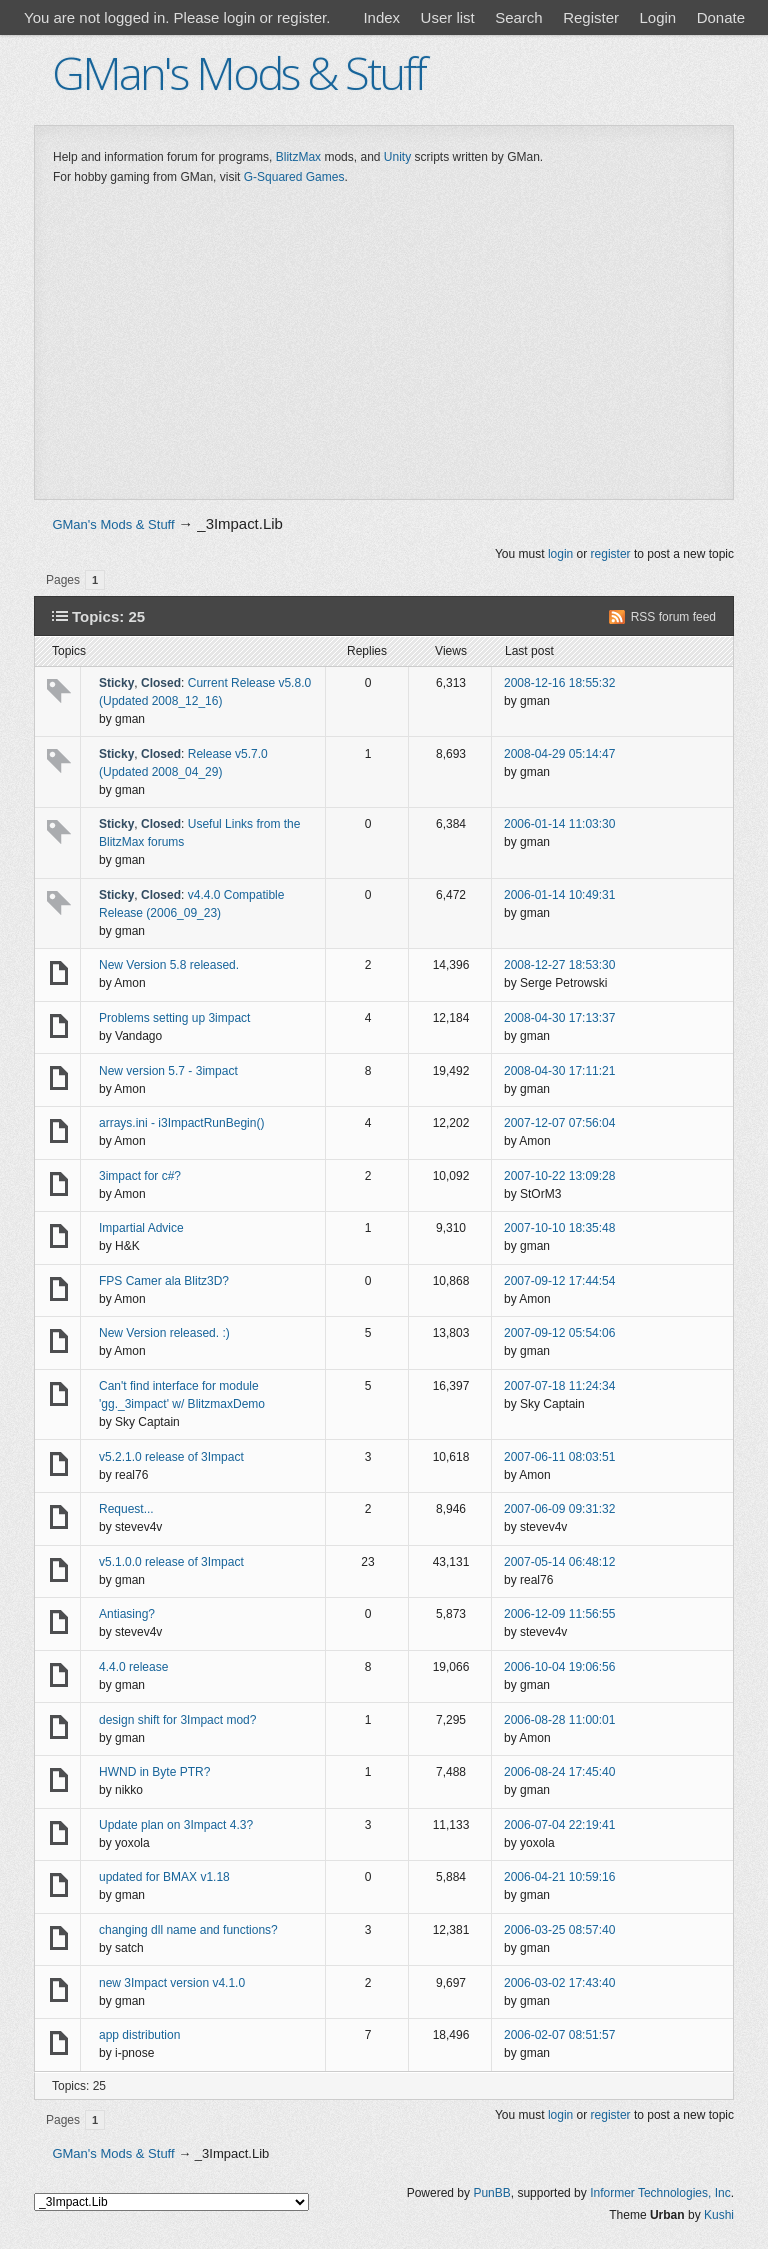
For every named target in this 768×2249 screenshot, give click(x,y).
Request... (126, 1509)
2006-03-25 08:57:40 (559, 1930)
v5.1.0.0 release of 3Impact (171, 1562)
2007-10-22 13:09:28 (559, 1176)
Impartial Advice (141, 1228)
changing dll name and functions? (188, 1930)
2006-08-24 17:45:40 (559, 1772)
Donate (721, 17)
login (560, 554)
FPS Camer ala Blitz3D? (164, 1281)
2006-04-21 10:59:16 (559, 1877)
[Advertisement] (384, 347)
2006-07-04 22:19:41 (559, 1825)
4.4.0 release (133, 1667)
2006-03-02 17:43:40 (559, 1983)
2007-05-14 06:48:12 (559, 1562)
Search (519, 17)
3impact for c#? (140, 1176)
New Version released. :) (164, 1333)
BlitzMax (298, 157)
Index (381, 17)
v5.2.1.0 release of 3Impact (171, 1457)
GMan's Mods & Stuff (238, 72)
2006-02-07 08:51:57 (559, 2035)
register (611, 554)
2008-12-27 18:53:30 (559, 965)
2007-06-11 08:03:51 (559, 1457)
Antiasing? (127, 1614)
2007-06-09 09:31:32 (559, 1509)
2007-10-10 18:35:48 (559, 1228)
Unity (397, 157)
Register (591, 17)
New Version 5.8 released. (169, 965)
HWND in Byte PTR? (154, 1772)
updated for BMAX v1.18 (164, 1877)
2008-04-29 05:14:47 (559, 754)
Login (657, 17)
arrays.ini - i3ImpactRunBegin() (181, 1123)
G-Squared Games (294, 177)
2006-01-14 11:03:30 (559, 824)
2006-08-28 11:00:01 (559, 1720)
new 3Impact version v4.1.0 (172, 1983)
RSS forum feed (673, 617)
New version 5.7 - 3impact (168, 1071)
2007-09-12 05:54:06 (559, 1333)
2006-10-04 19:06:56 (559, 1667)
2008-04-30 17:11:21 (559, 1071)
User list (448, 17)
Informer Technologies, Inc (660, 2193)
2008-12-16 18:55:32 (559, 683)
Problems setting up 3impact (174, 1018)
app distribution (139, 2035)
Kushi (719, 2215)
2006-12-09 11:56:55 (559, 1614)
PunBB (491, 2193)
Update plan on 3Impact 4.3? (176, 1825)
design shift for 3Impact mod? (177, 1720)
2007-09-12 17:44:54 (559, 1281)
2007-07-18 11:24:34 (559, 1386)
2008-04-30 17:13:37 (559, 1018)
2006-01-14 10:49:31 (559, 895)
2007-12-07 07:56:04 (559, 1123)
